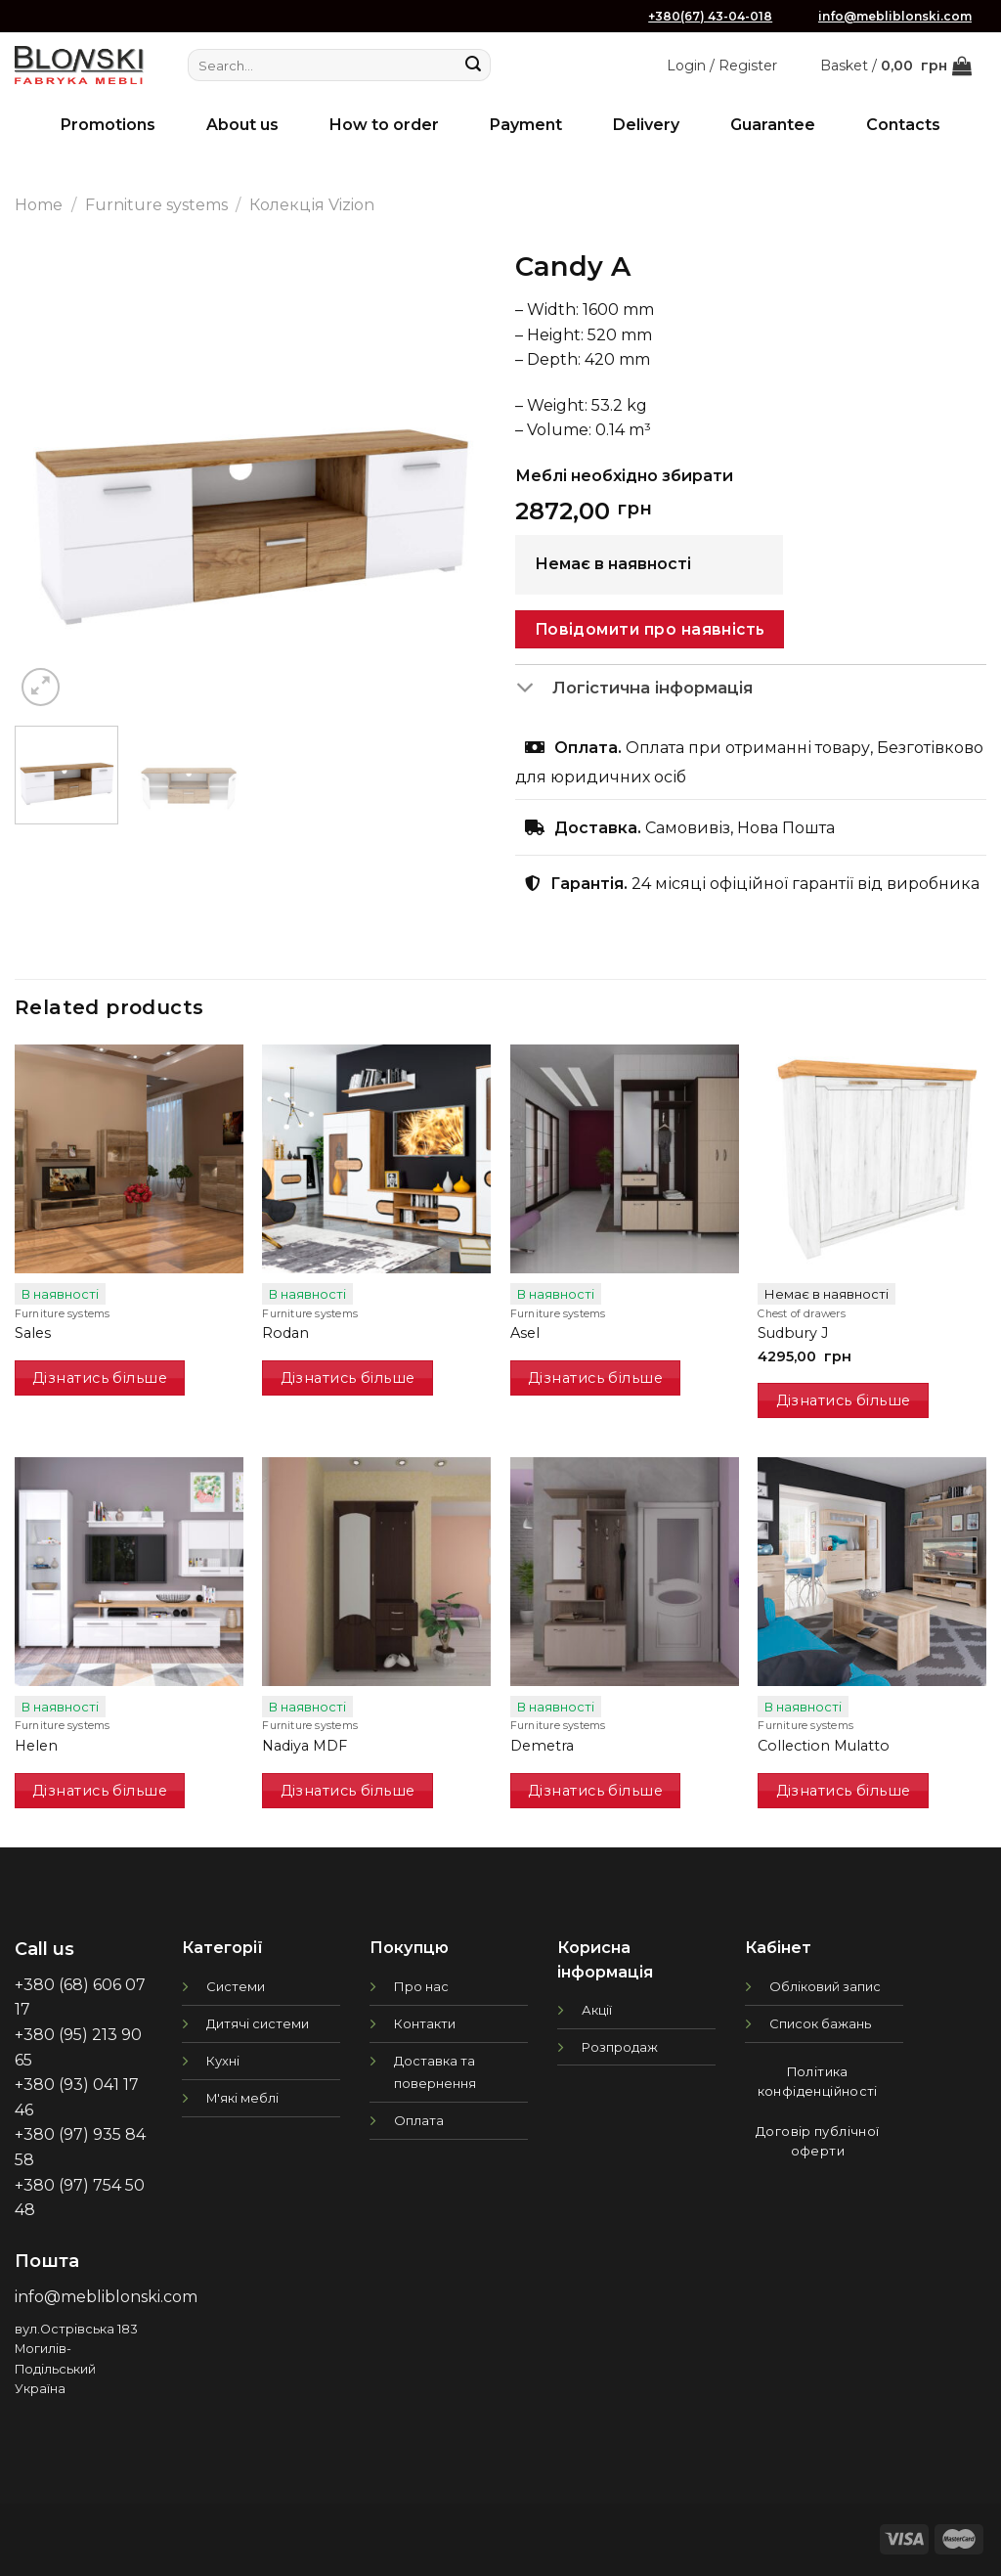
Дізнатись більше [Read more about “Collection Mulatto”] (843, 1790)
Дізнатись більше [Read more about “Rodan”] (348, 1378)
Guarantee (772, 124)
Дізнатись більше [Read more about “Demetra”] (595, 1790)
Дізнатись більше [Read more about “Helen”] (99, 1790)
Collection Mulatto (824, 1745)
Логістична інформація (634, 688)
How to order (384, 124)
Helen (36, 1745)
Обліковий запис (825, 1986)
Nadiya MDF (304, 1745)
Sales (33, 1333)
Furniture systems (156, 205)
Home (39, 205)
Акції (597, 2010)
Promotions (108, 124)
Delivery (646, 124)
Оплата (419, 2120)
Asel (525, 1333)
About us (242, 124)
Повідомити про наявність (650, 629)
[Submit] (473, 65)
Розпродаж (620, 2047)
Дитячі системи (257, 2023)
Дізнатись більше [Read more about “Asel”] (595, 1378)
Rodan (285, 1333)
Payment (526, 124)
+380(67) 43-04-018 (710, 16)
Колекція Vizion (311, 205)
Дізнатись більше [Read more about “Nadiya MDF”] (348, 1790)
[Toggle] (533, 688)
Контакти (425, 2023)
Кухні (222, 2060)
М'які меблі (242, 2098)
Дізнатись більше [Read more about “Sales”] (99, 1378)
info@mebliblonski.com (895, 16)
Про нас (421, 1986)
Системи (235, 1986)
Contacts (903, 124)
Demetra (542, 1745)
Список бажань (820, 2023)
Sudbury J (793, 1333)
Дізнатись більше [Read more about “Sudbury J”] (843, 1400)
